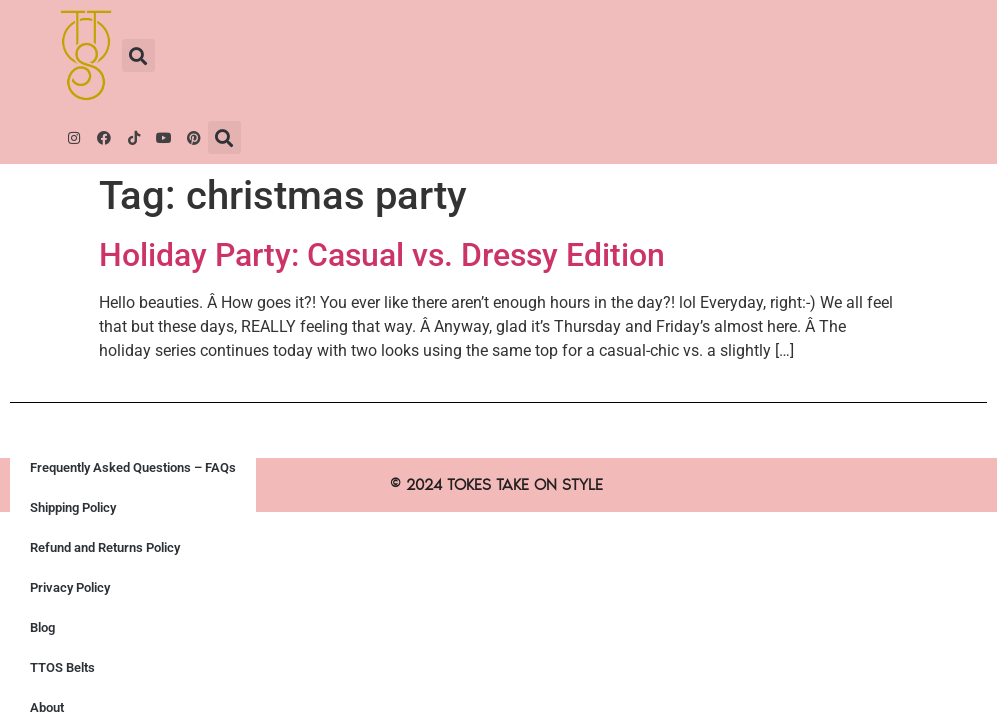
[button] (138, 55)
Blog (42, 627)
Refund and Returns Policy (105, 547)
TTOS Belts (62, 667)
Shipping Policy (73, 507)
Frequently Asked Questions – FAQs (133, 467)
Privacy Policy (70, 587)
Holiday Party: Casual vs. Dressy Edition (382, 255)
